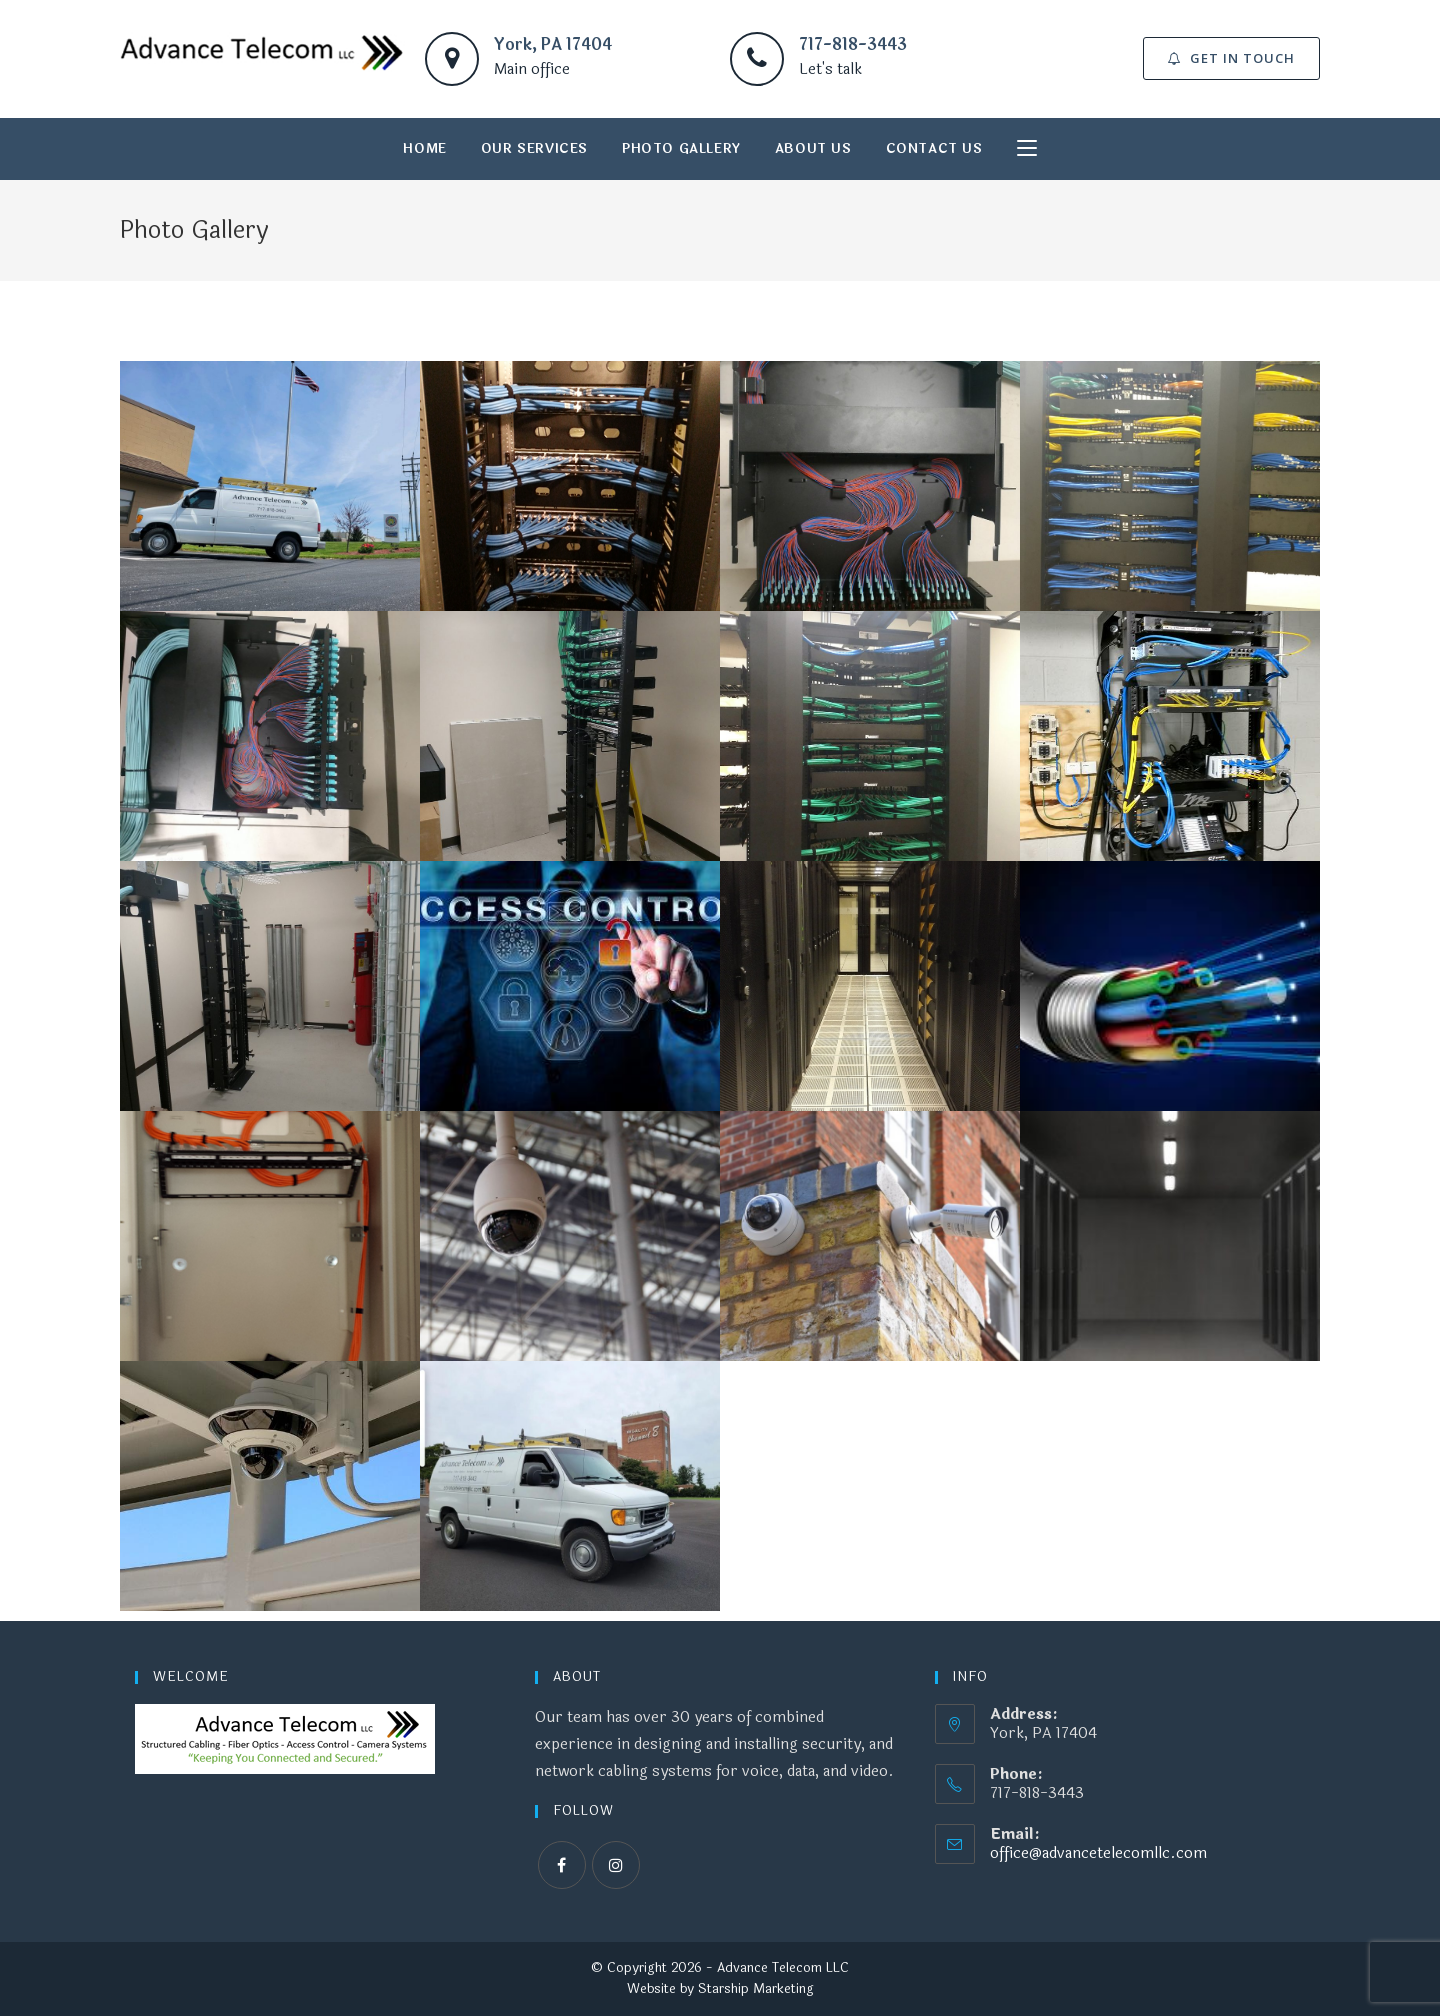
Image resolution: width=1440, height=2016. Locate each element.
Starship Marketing (756, 1989)
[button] (1231, 58)
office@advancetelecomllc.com (1098, 1853)
